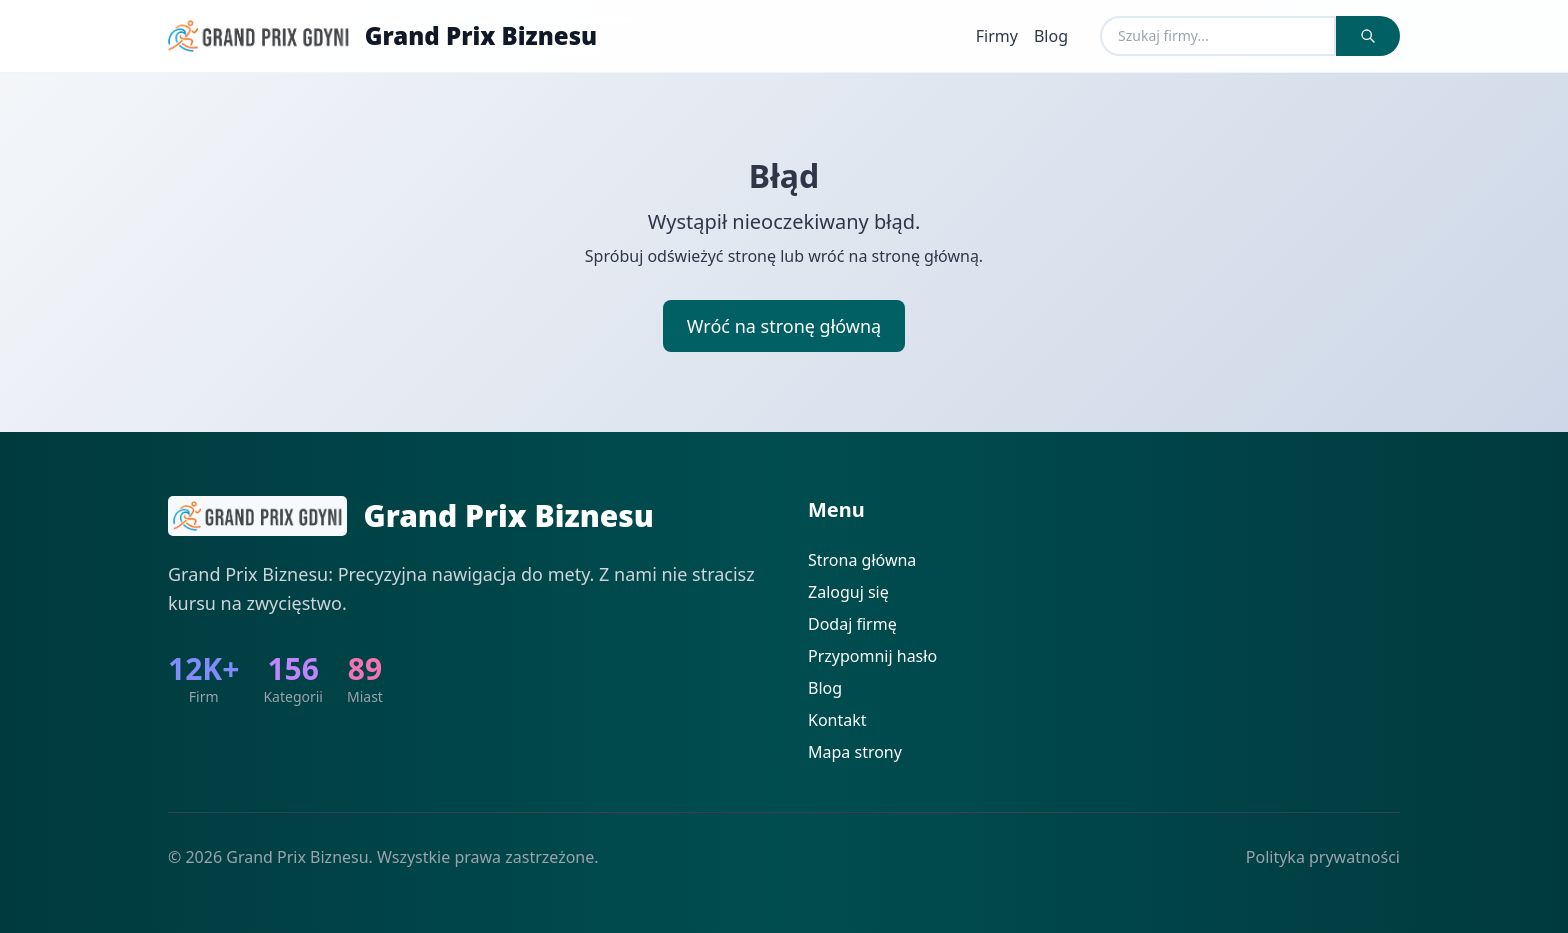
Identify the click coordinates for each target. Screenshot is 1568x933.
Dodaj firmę (852, 624)
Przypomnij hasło (872, 656)
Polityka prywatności (1323, 857)
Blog (1051, 36)
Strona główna (862, 560)
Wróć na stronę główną (784, 326)
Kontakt (837, 720)
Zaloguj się (848, 592)
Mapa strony (855, 752)
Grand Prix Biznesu (481, 36)
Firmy (997, 36)
